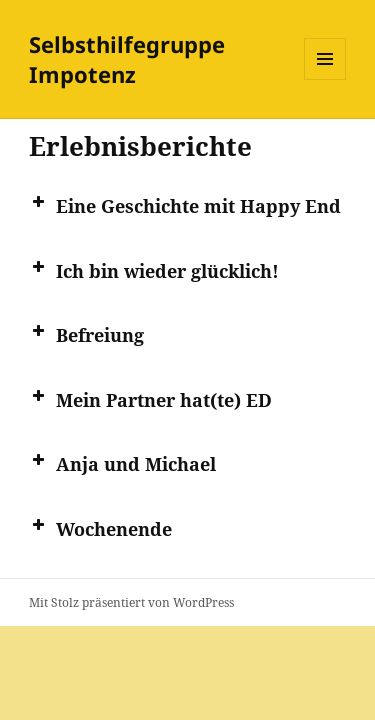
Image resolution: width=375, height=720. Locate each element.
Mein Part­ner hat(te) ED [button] (150, 399)
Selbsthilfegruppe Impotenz (127, 59)
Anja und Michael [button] (122, 463)
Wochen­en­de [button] (100, 528)
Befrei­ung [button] (86, 334)
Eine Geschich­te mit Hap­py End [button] (185, 205)
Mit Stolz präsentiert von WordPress (131, 602)
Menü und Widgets (325, 79)
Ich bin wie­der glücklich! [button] (154, 270)
